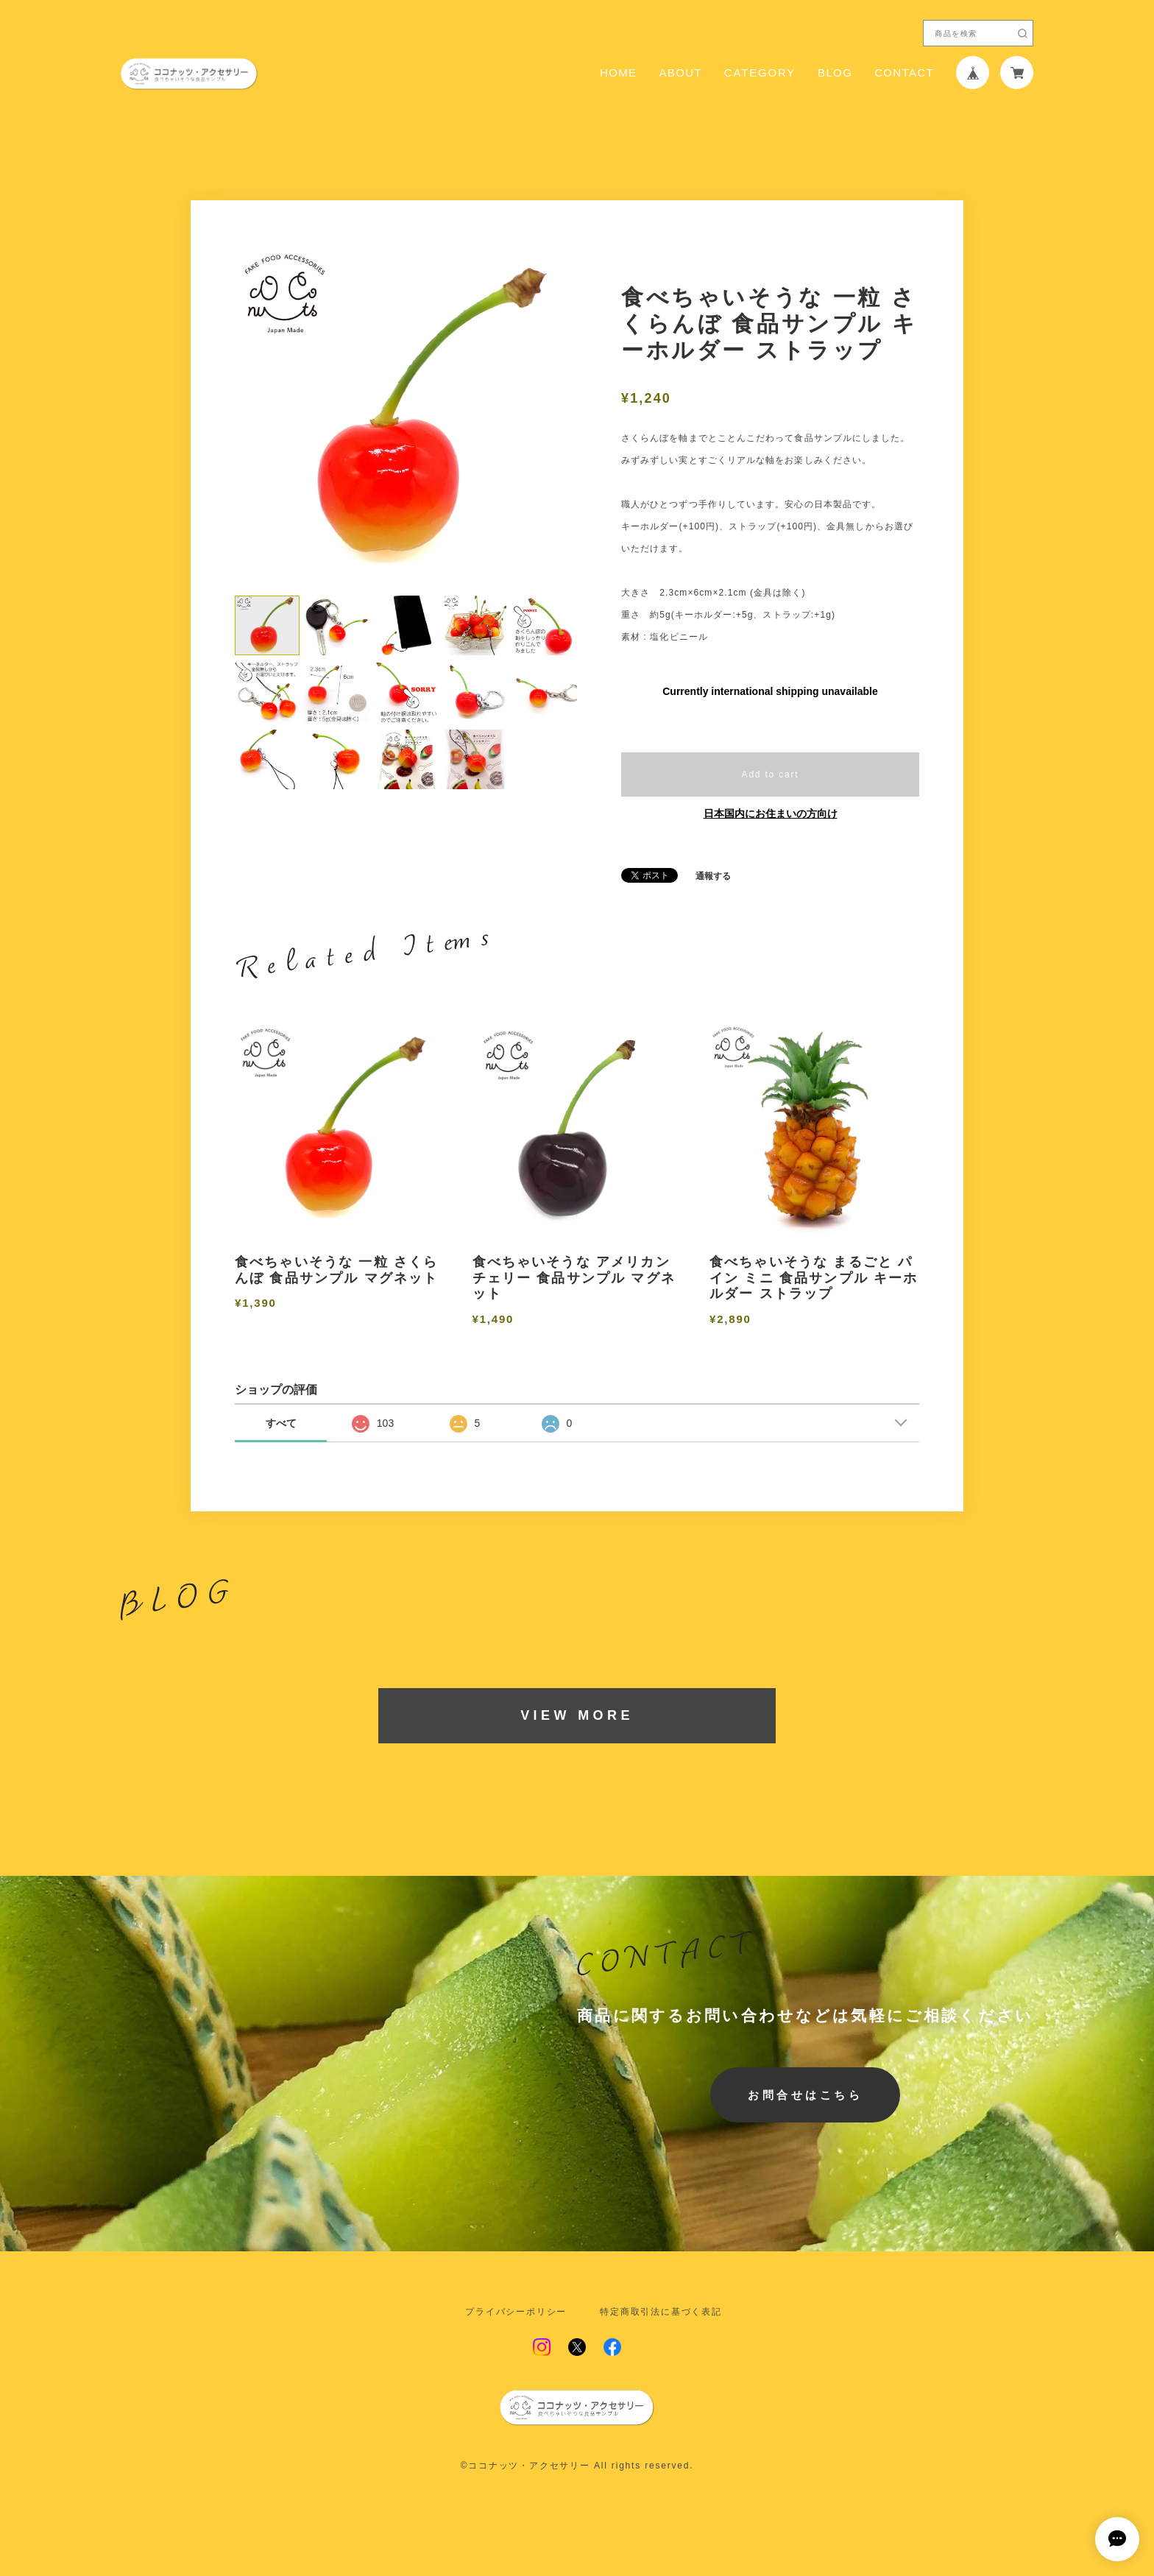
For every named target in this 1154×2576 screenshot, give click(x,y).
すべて (281, 1423)
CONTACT (904, 72)
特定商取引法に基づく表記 (661, 2311)
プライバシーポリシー (516, 2311)
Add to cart (770, 774)
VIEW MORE (577, 1715)
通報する (713, 876)
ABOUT (680, 72)
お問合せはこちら (805, 2095)
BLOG (835, 72)
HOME (618, 72)
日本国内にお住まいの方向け (771, 813)
